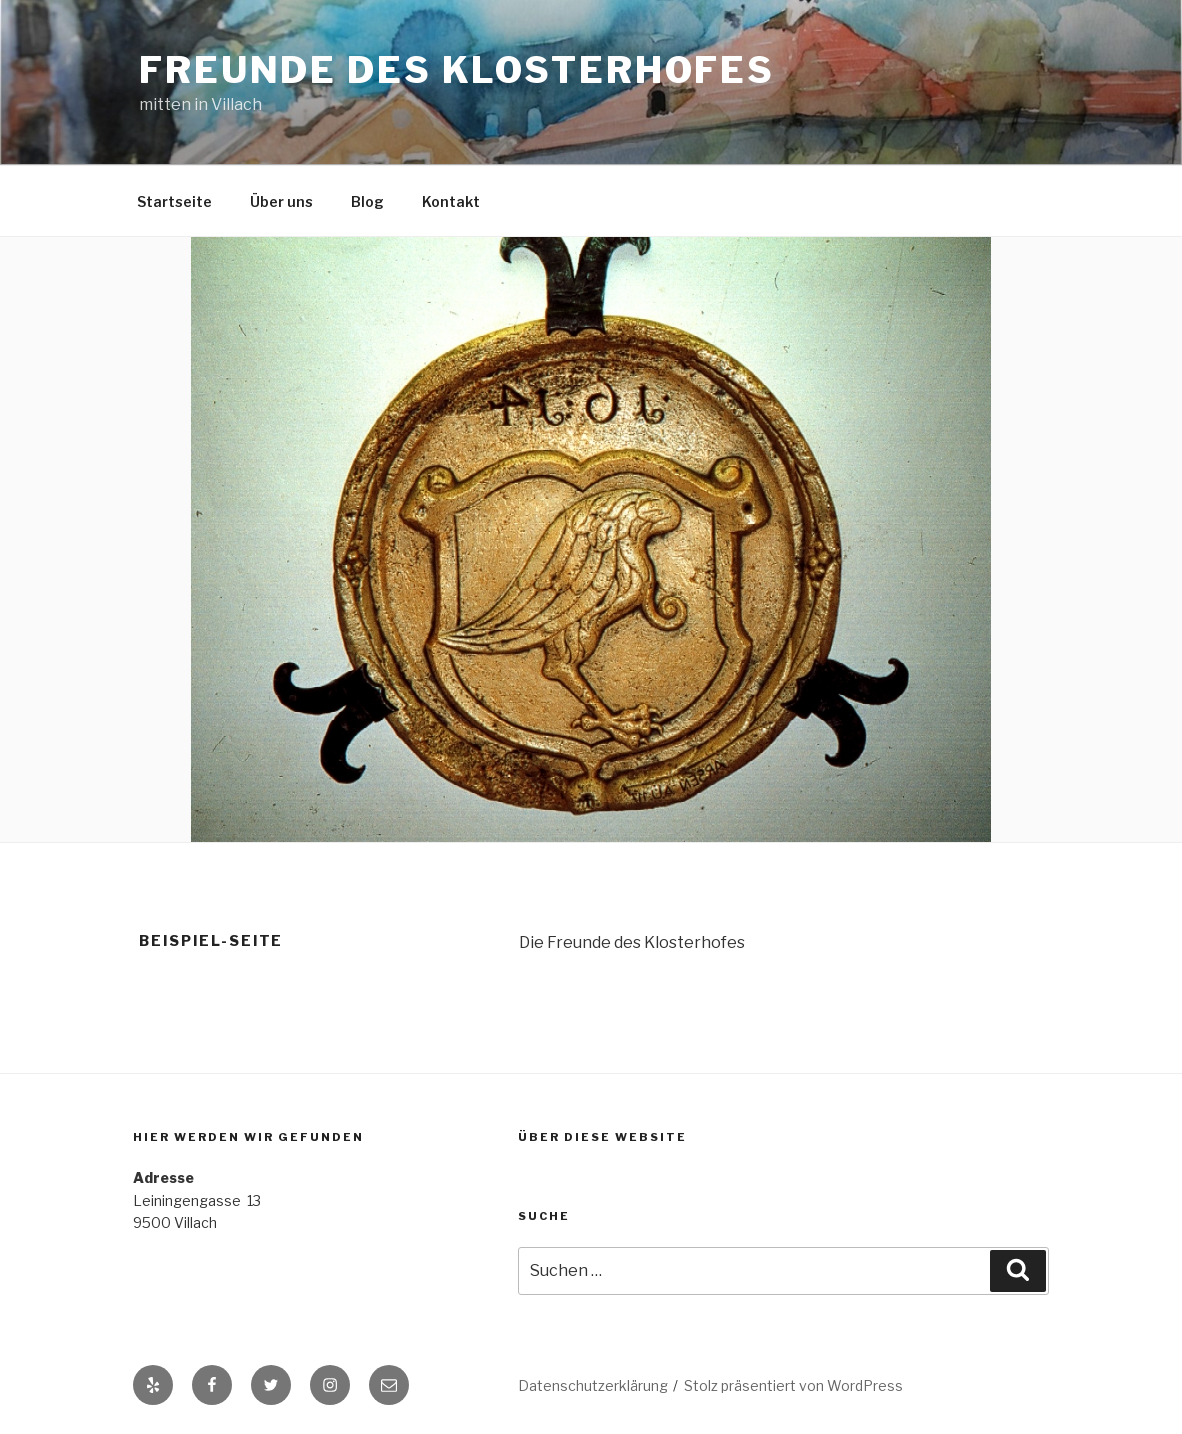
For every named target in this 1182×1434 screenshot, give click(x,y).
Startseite (174, 201)
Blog (367, 201)
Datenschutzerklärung (593, 1385)
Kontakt (451, 201)
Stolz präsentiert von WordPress (793, 1385)
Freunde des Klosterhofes (457, 70)
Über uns (281, 201)
